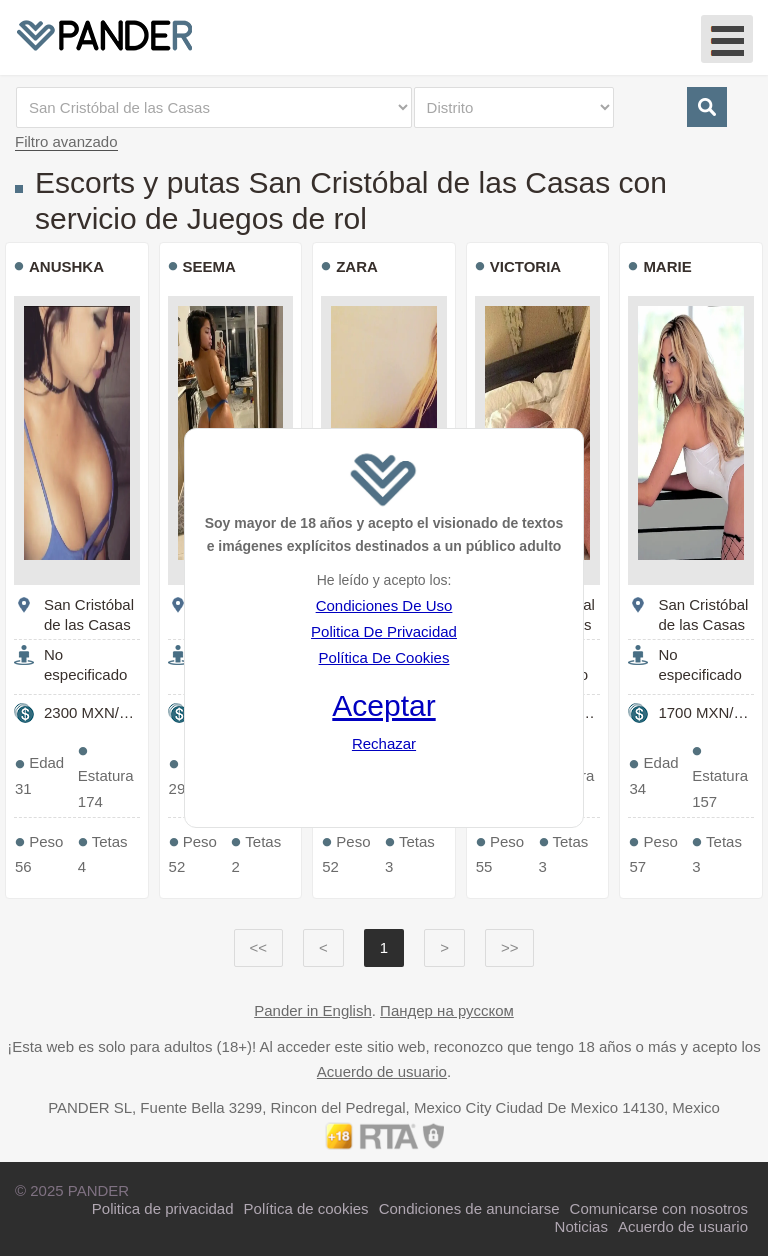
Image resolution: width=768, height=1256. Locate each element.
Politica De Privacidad (384, 631)
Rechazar (384, 743)
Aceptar (383, 705)
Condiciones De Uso (384, 605)
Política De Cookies (384, 657)
